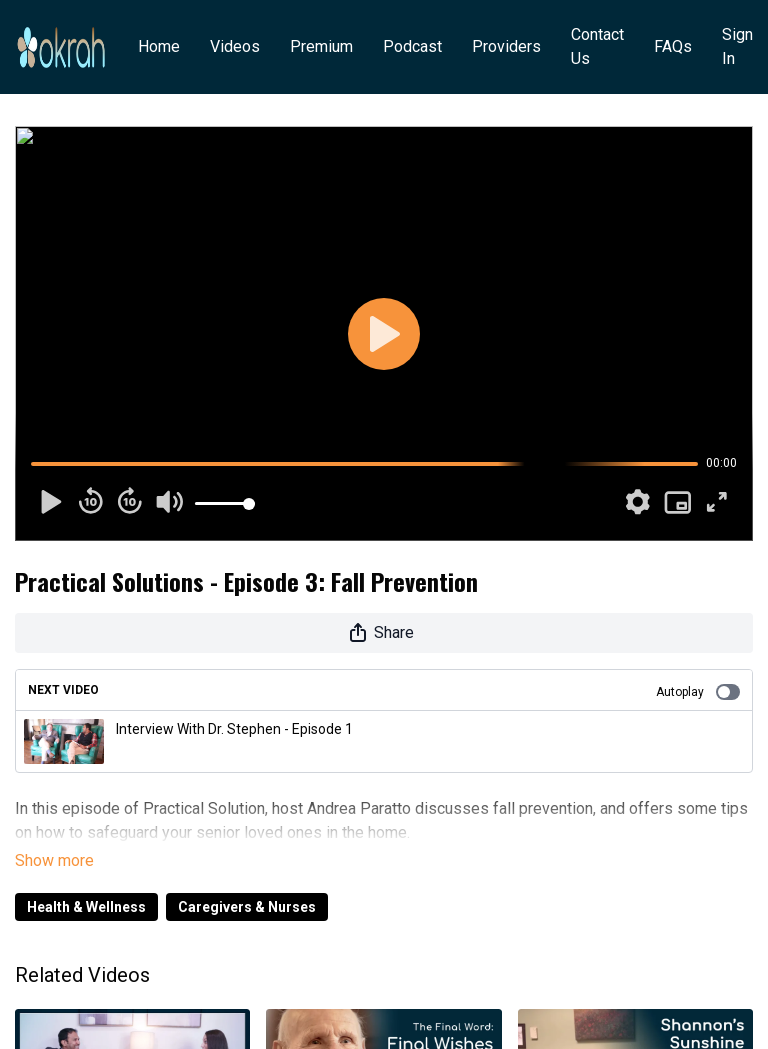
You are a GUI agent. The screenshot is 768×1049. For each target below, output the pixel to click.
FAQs (673, 46)
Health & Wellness (86, 879)
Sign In (737, 46)
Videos (235, 46)
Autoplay (698, 692)
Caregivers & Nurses (247, 879)
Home (159, 46)
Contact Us (597, 46)
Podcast (412, 46)
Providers (506, 46)
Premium (321, 46)
